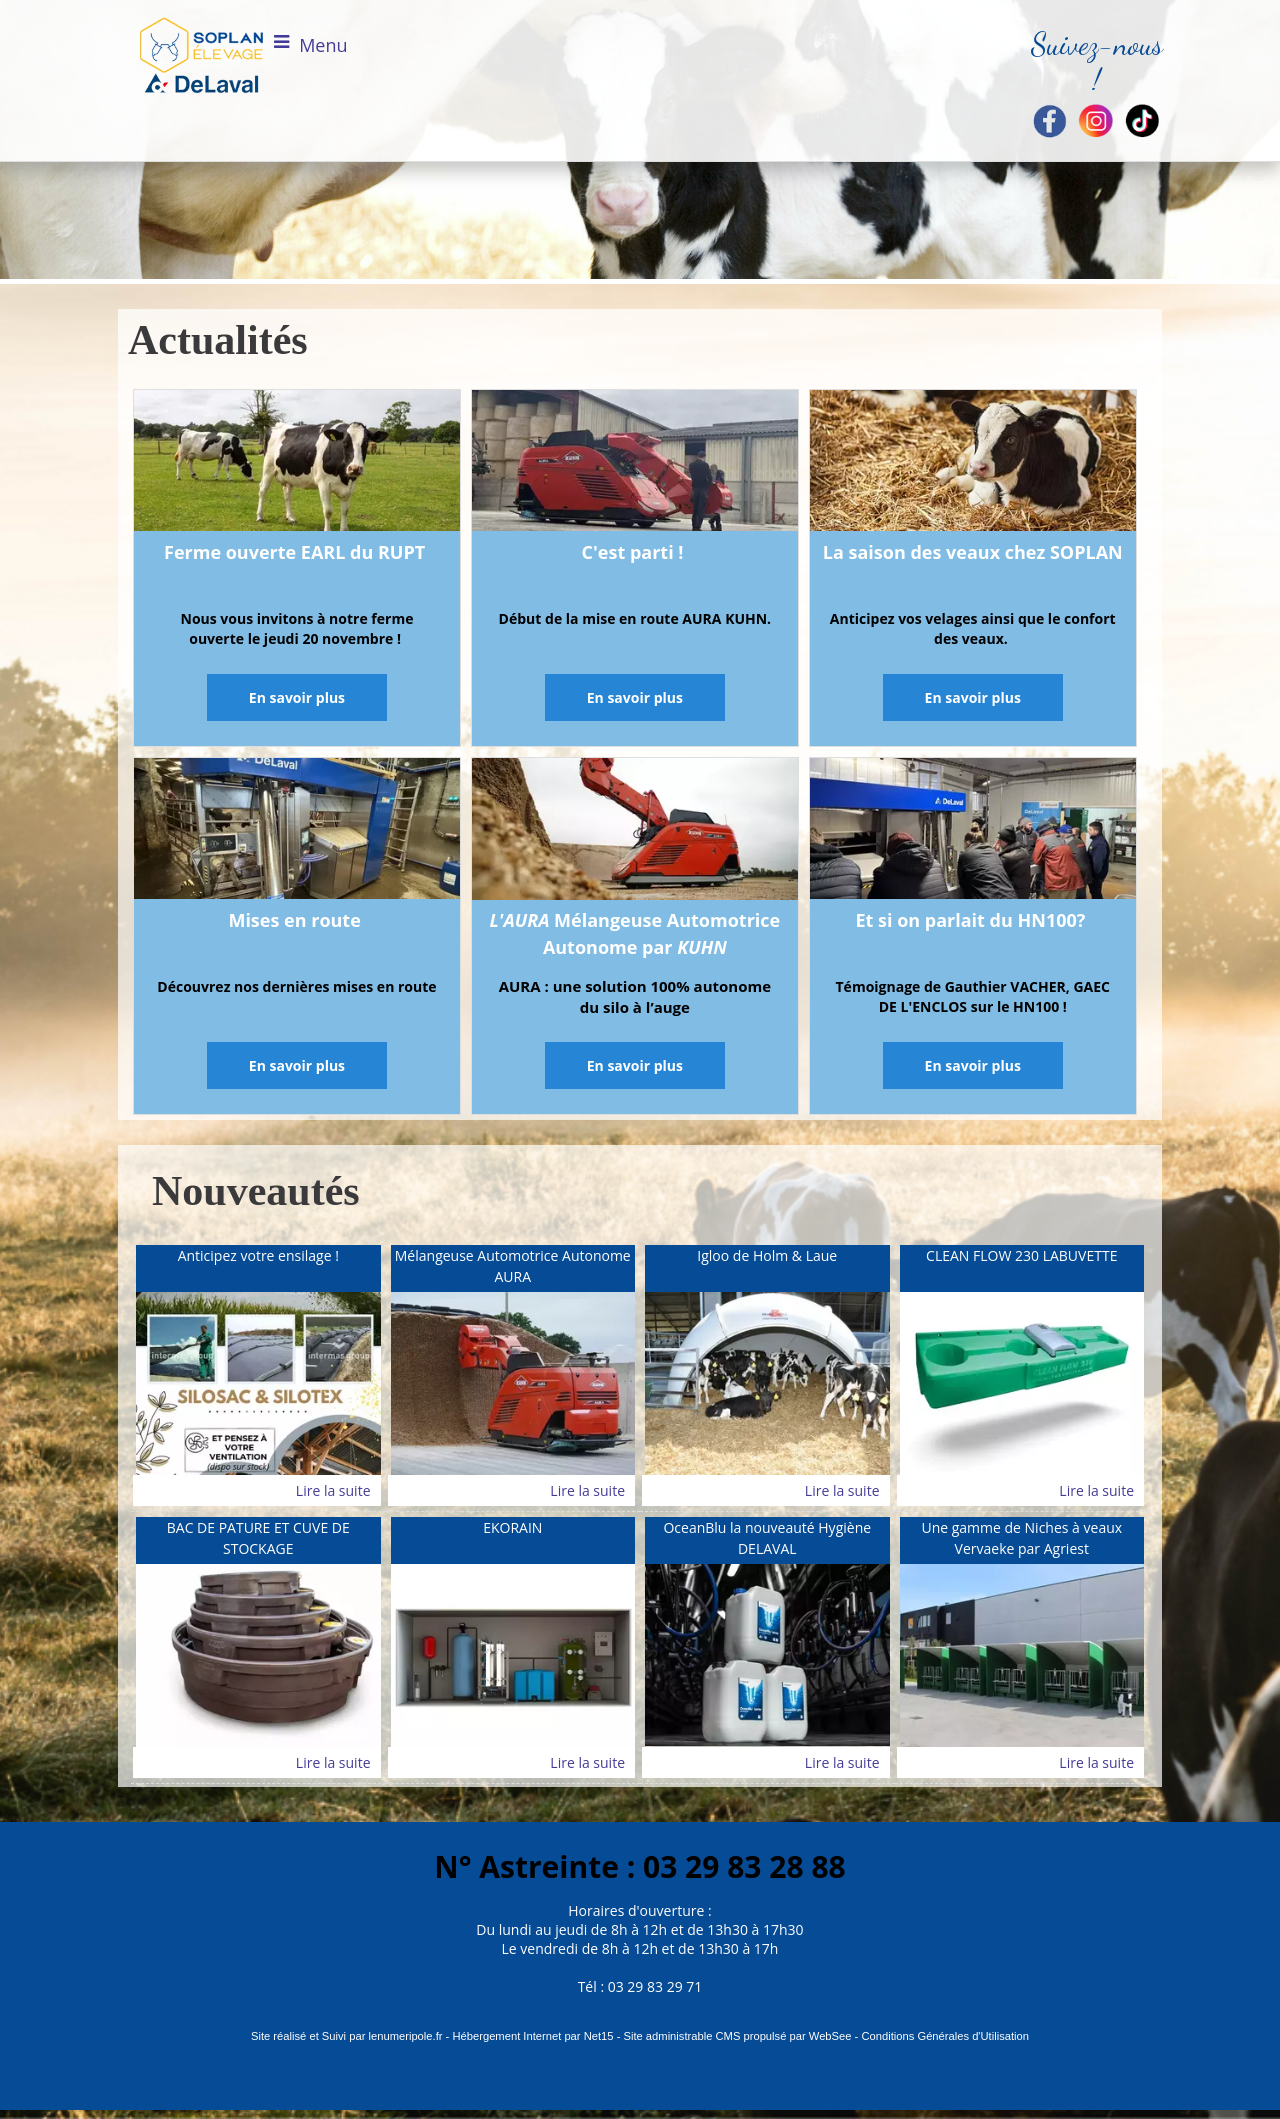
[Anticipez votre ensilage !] (258, 1268)
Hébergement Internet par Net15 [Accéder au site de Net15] (532, 2036)
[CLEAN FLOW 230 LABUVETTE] (1022, 1268)
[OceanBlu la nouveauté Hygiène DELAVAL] (767, 1540)
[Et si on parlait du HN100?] (973, 832)
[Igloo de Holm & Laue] (767, 1268)
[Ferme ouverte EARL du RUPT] (297, 464)
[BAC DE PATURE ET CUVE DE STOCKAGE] (258, 1540)
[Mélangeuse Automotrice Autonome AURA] (513, 1268)
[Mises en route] (297, 832)
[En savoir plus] (297, 697)
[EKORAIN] (513, 1540)
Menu (323, 45)
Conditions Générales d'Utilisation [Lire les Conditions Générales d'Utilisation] (945, 2036)
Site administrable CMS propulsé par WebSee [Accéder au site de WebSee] (737, 2036)
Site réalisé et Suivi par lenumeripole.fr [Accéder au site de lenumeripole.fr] (347, 2036)
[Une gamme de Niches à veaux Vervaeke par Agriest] (1022, 1540)
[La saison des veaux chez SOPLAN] (973, 464)
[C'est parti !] (635, 464)
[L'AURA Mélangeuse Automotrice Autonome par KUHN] (635, 832)
